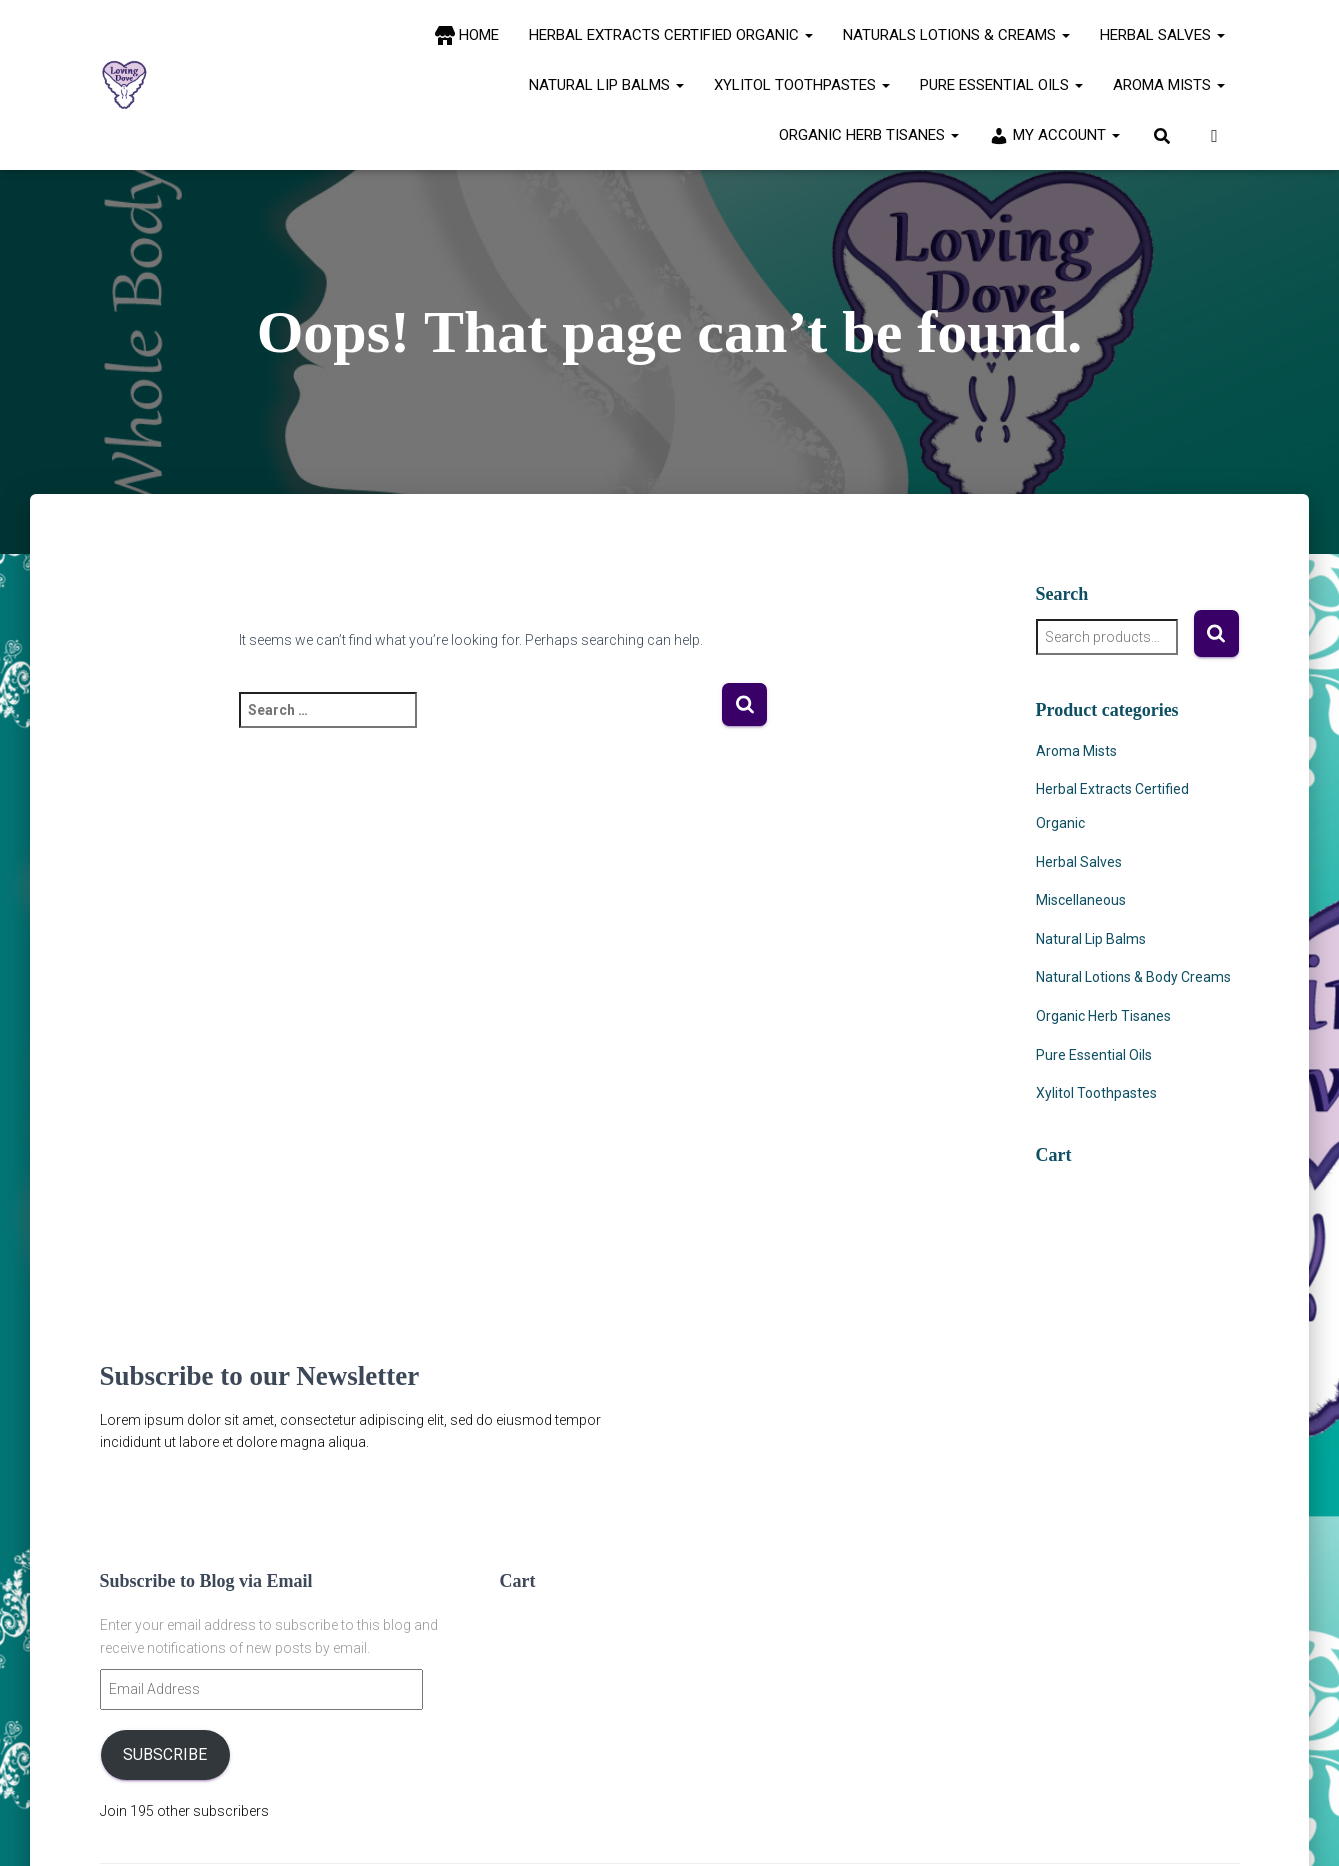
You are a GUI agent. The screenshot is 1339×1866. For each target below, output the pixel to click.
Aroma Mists (1169, 85)
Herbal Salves (1162, 35)
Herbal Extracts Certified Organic (671, 35)
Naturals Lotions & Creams (956, 35)
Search (1216, 633)
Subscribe (165, 1754)
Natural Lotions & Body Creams (1133, 977)
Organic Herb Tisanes (869, 135)
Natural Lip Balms (606, 85)
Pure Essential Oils (1001, 85)
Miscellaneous (1081, 900)
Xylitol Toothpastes (802, 85)
